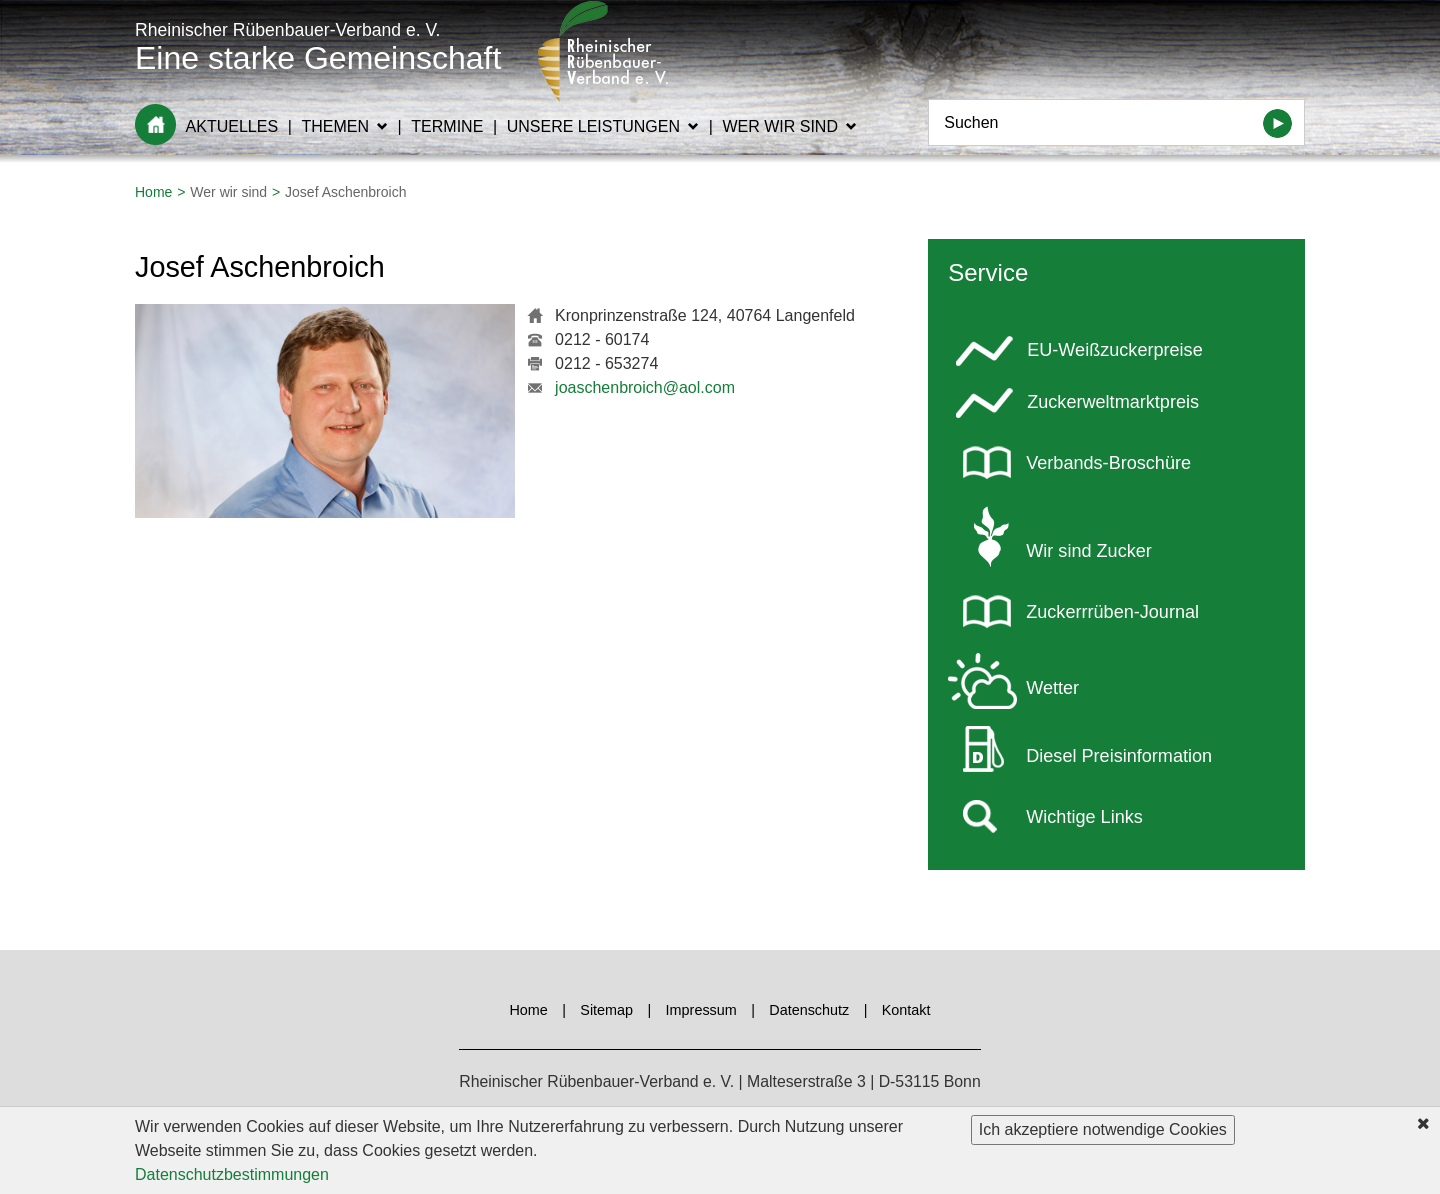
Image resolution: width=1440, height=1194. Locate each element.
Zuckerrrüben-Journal (1112, 612)
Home (155, 124)
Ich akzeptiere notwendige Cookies (1103, 1131)
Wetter (1052, 688)
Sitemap (606, 1010)
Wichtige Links (1084, 817)
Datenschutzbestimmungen (232, 1176)
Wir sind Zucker (1089, 551)
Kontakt (906, 1010)
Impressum (701, 1010)
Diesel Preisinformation (1119, 756)
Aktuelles (232, 126)
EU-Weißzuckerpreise (1114, 350)
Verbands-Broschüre (1108, 463)
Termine (447, 126)
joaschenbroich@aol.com (645, 387)
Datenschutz (809, 1010)
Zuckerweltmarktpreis (1113, 402)
